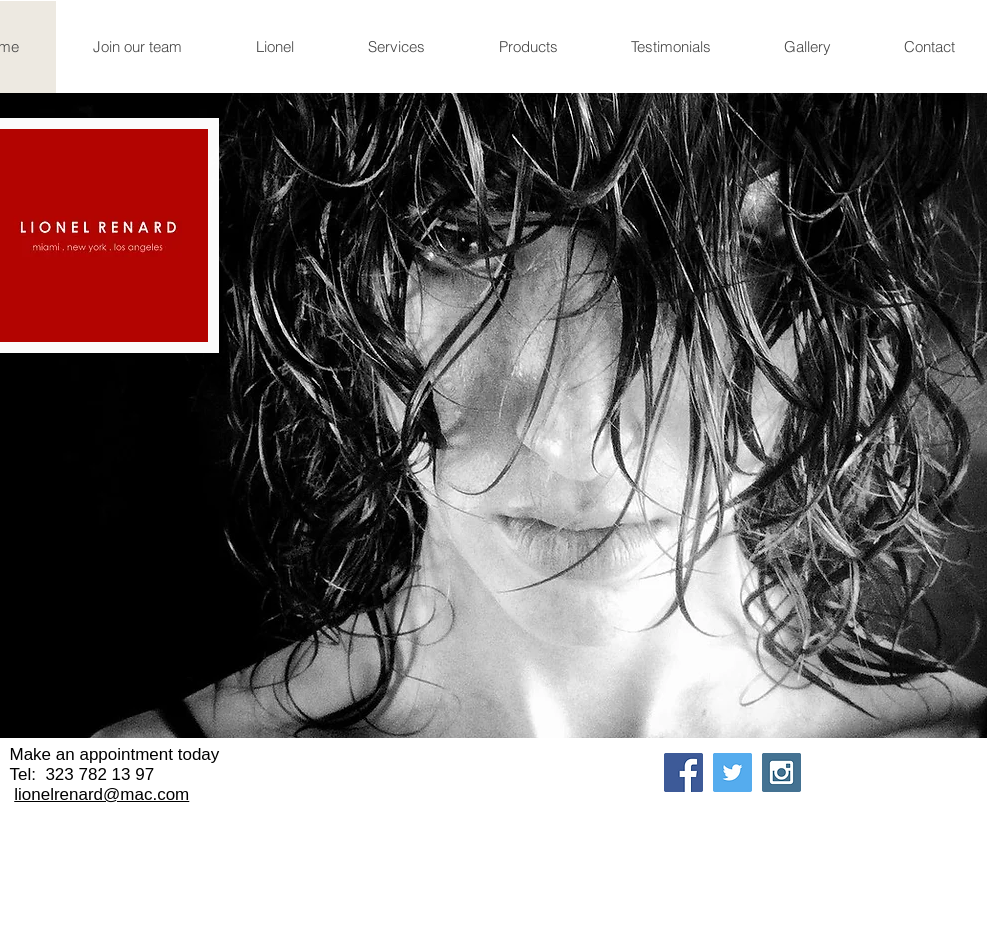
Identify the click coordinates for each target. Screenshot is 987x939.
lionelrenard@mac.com (101, 794)
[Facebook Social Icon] (683, 772)
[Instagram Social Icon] (781, 772)
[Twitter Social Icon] (732, 772)
